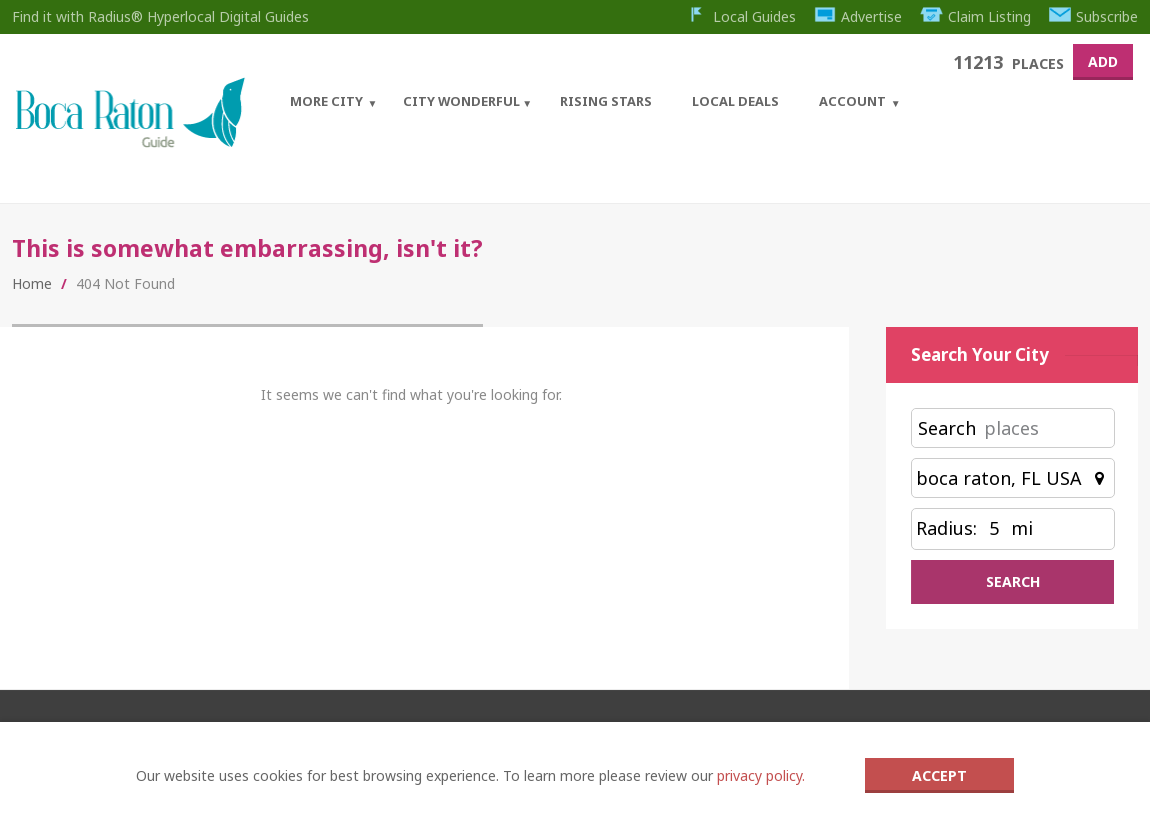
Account (852, 101)
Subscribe (1094, 16)
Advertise (858, 16)
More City (326, 101)
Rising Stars (606, 101)
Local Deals (735, 101)
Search (947, 428)
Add (1103, 61)
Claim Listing (975, 16)
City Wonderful (461, 101)
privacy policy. (761, 775)
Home (32, 283)
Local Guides (740, 16)
